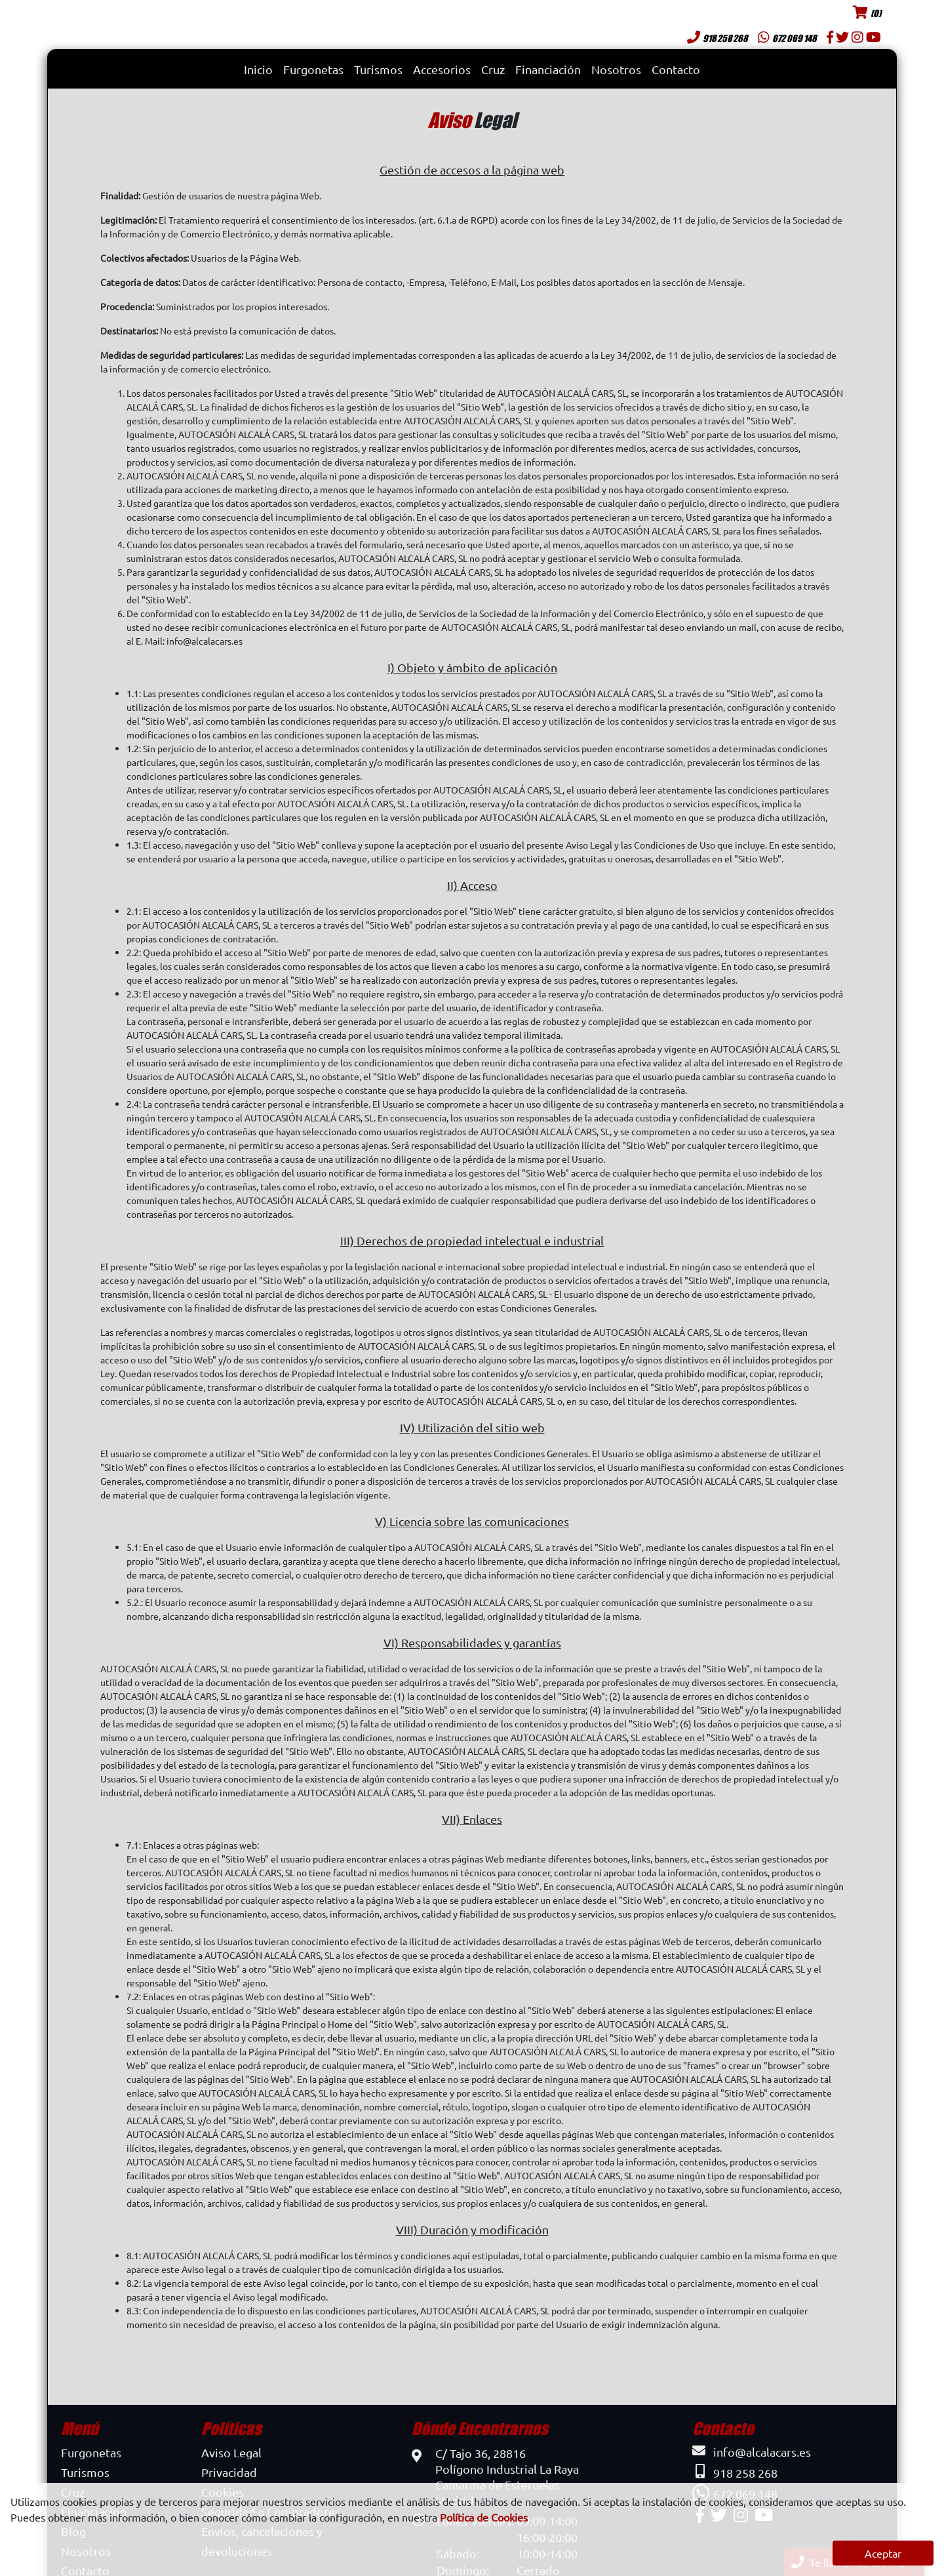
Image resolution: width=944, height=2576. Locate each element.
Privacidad (229, 2472)
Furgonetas (313, 69)
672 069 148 (787, 38)
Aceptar (883, 2553)
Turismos (378, 69)
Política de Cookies (484, 2517)
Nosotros (616, 69)
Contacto (676, 69)
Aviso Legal (231, 2452)
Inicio (258, 69)
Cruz (493, 69)
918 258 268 (717, 38)
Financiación (548, 69)
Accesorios (442, 69)
